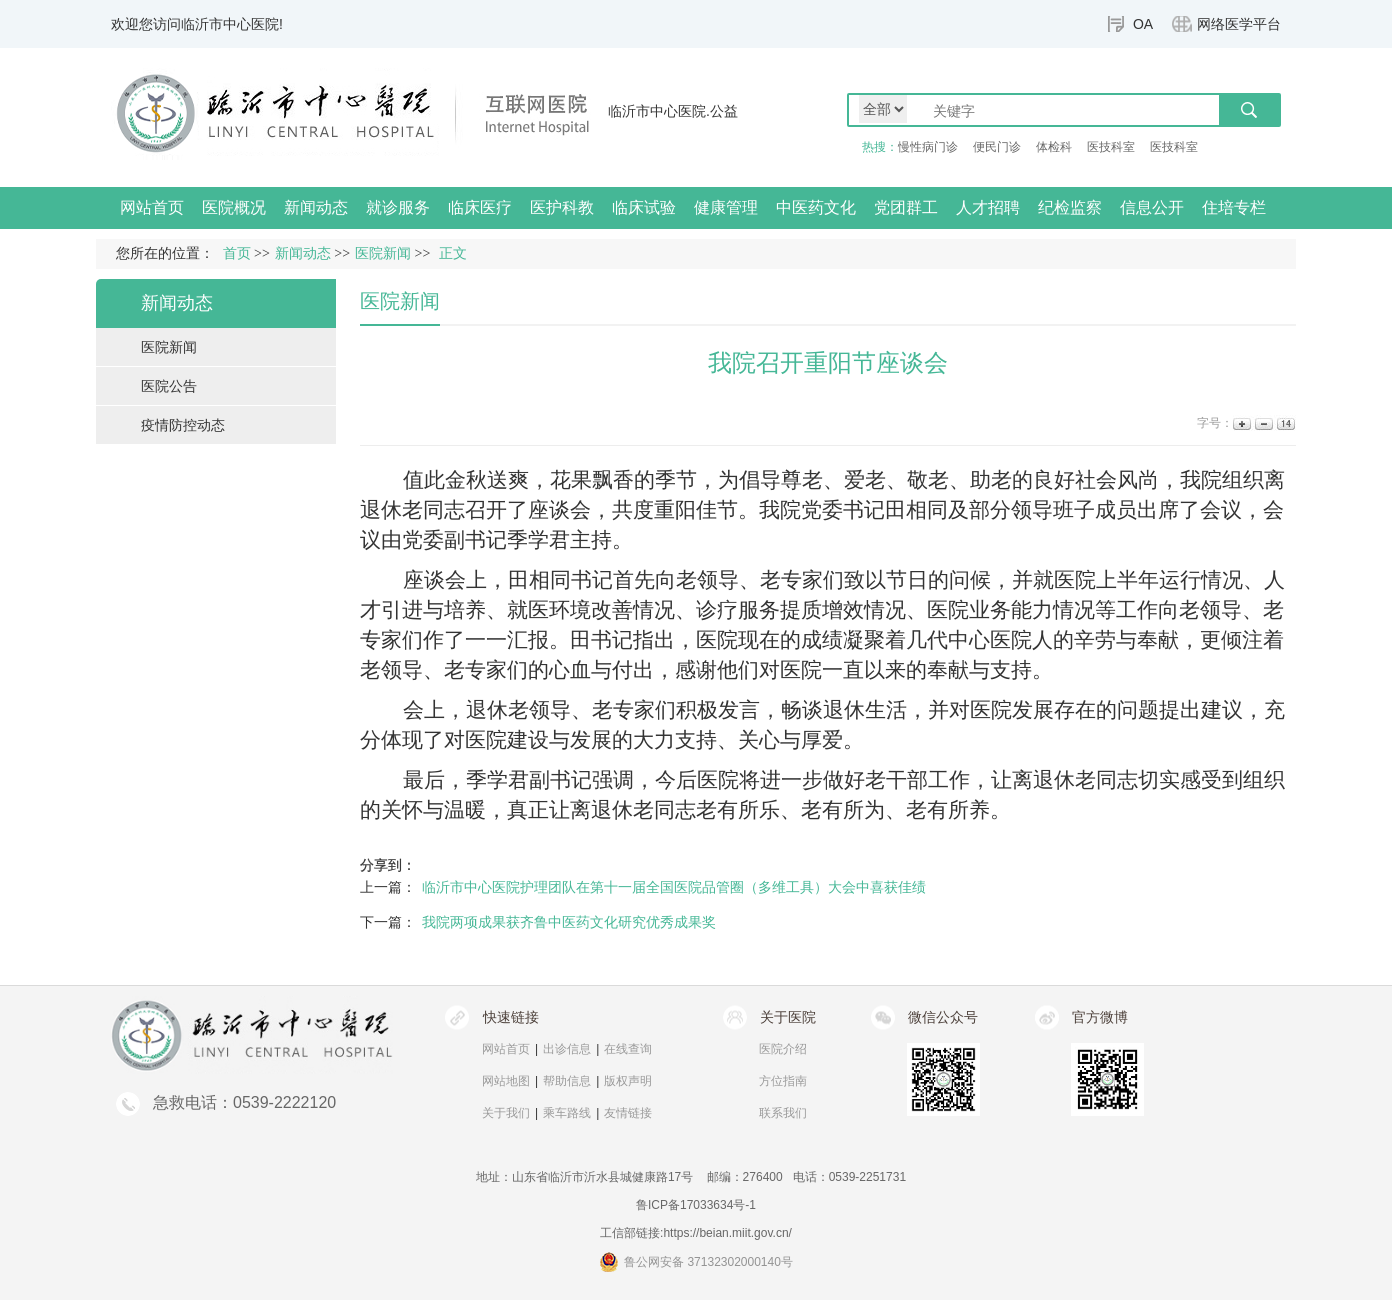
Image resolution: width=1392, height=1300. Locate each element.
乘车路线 (567, 1113)
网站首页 (152, 207)
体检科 (1054, 147)
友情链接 (628, 1113)
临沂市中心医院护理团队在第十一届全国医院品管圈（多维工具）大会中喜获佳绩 (674, 887)
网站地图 (506, 1081)
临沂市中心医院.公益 (673, 111)
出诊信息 (567, 1049)
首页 (237, 253)
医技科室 (1111, 147)
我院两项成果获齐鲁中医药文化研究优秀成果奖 (569, 922)
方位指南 (783, 1081)
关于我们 (506, 1113)
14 (1284, 423)
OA (1143, 24)
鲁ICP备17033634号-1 (696, 1205)
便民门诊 (997, 147)
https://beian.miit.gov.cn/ (727, 1233)
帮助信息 (567, 1081)
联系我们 (783, 1113)
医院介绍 (783, 1049)
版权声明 (628, 1081)
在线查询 (628, 1049)
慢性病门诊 (928, 147)
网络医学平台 (1239, 24)
